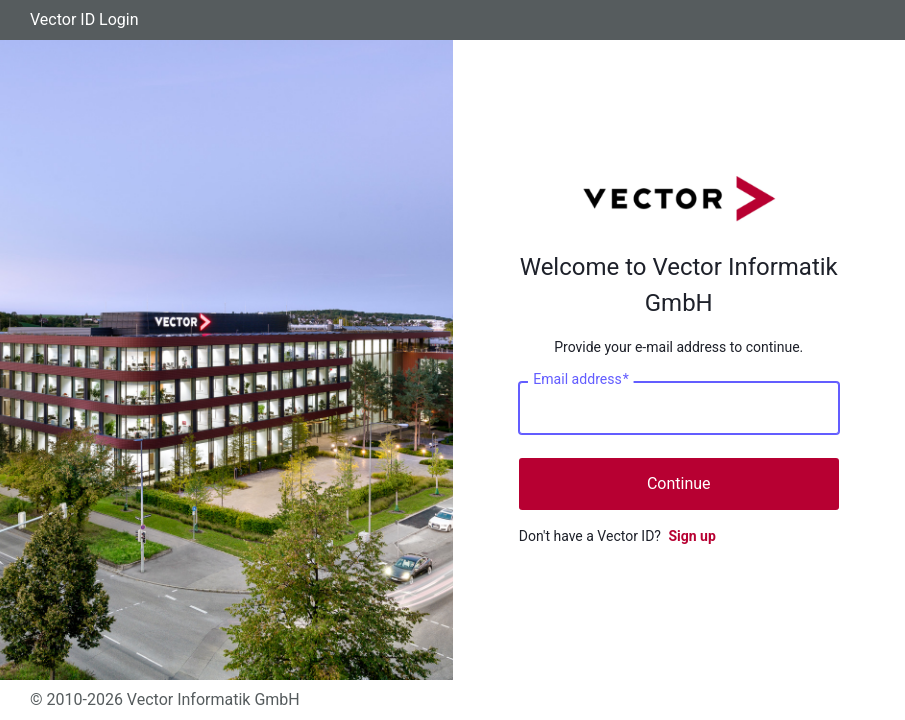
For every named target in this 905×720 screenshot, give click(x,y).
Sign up (691, 536)
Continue (679, 483)
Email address (580, 380)
